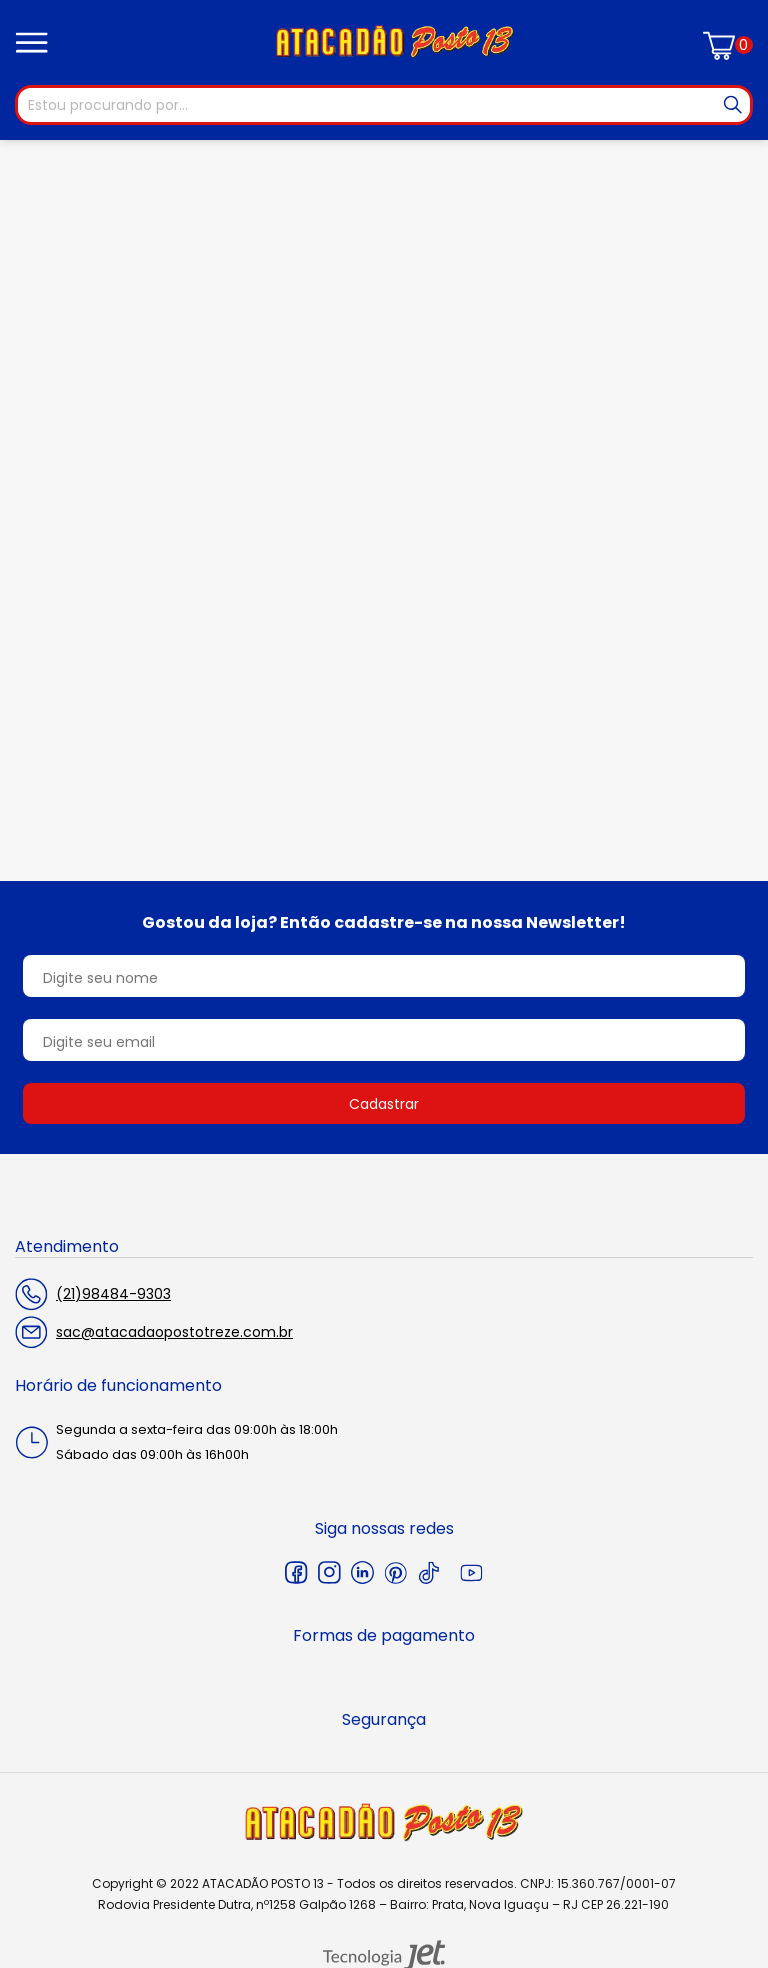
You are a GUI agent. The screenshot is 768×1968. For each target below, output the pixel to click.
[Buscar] (733, 105)
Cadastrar (384, 1104)
